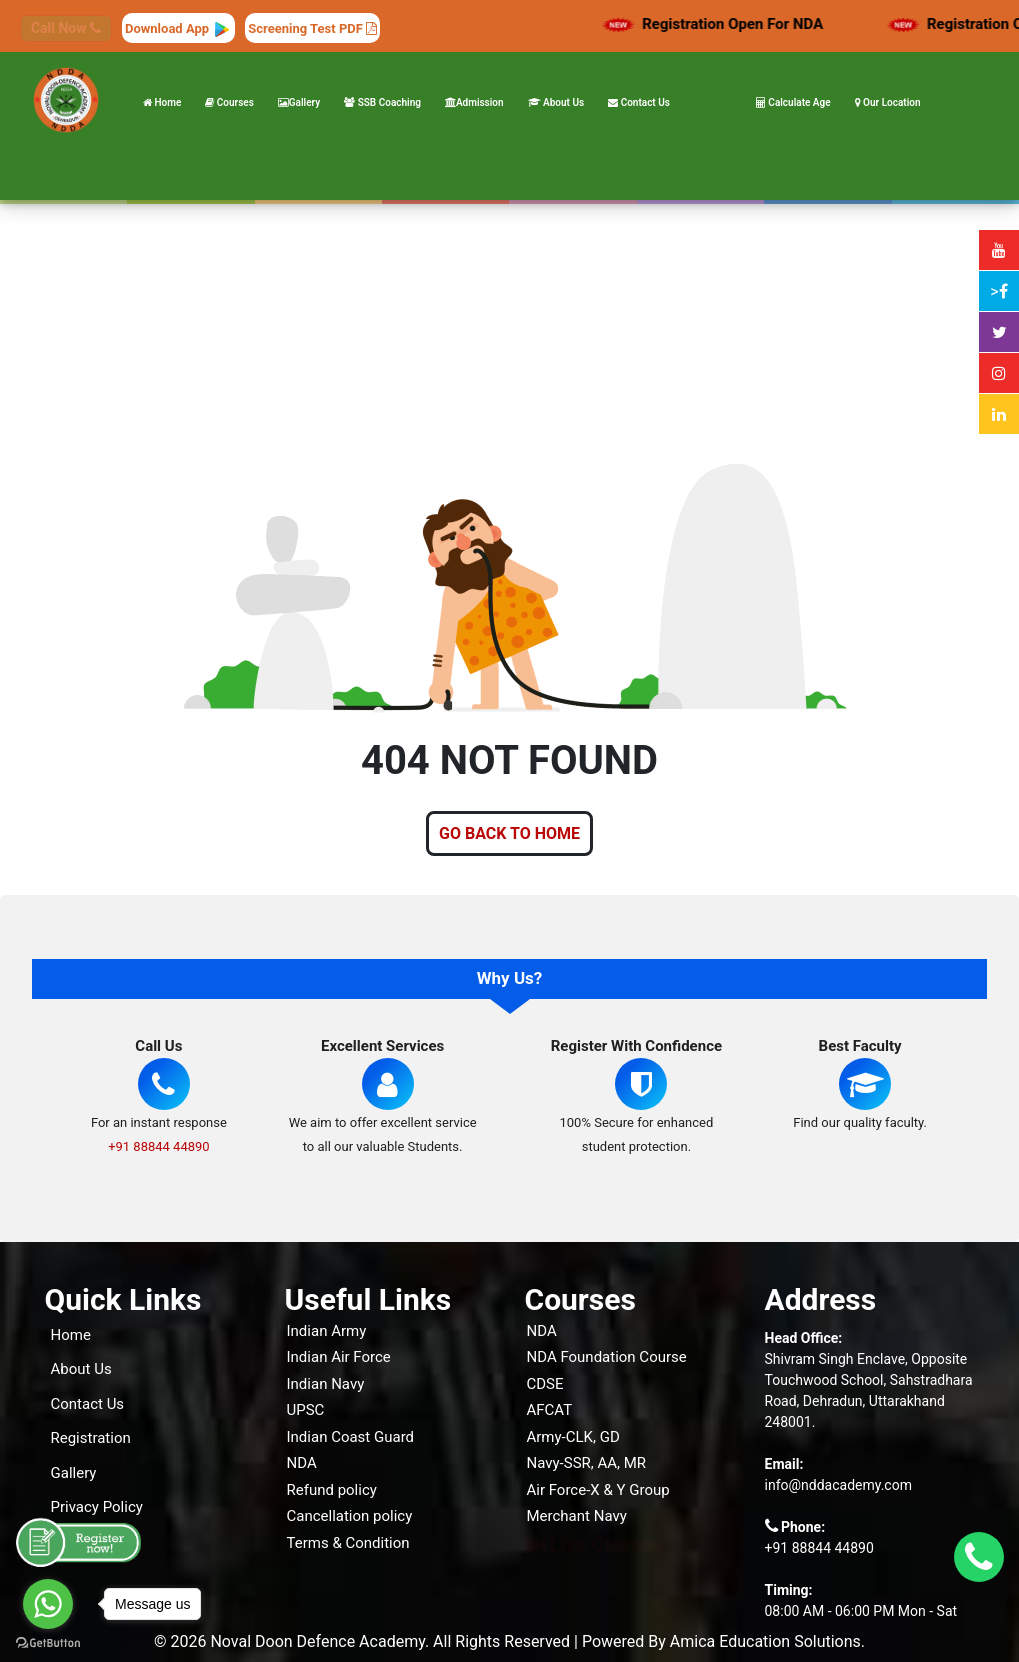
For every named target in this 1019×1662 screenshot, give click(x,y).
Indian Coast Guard (351, 1437)
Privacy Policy (97, 1507)
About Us (556, 102)
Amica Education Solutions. (767, 1641)
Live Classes (594, 1545)
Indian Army (327, 1331)
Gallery (299, 102)
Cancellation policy (350, 1516)
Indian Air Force (339, 1357)
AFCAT (550, 1410)
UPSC (306, 1410)
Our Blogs (83, 1542)
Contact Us (639, 102)
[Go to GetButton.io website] (48, 1642)
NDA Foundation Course (607, 1357)
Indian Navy (326, 1384)
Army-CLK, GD (573, 1437)
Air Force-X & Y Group (598, 1490)
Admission (474, 102)
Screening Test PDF (312, 28)
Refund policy (332, 1490)
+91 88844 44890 (159, 1146)
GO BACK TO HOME (509, 833)
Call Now (66, 28)
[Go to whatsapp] (48, 1604)
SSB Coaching (382, 102)
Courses (229, 102)
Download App (178, 28)
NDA (302, 1463)
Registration (91, 1438)
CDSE (545, 1384)
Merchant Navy (577, 1516)
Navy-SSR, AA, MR (587, 1463)
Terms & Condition (348, 1543)
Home (162, 102)
